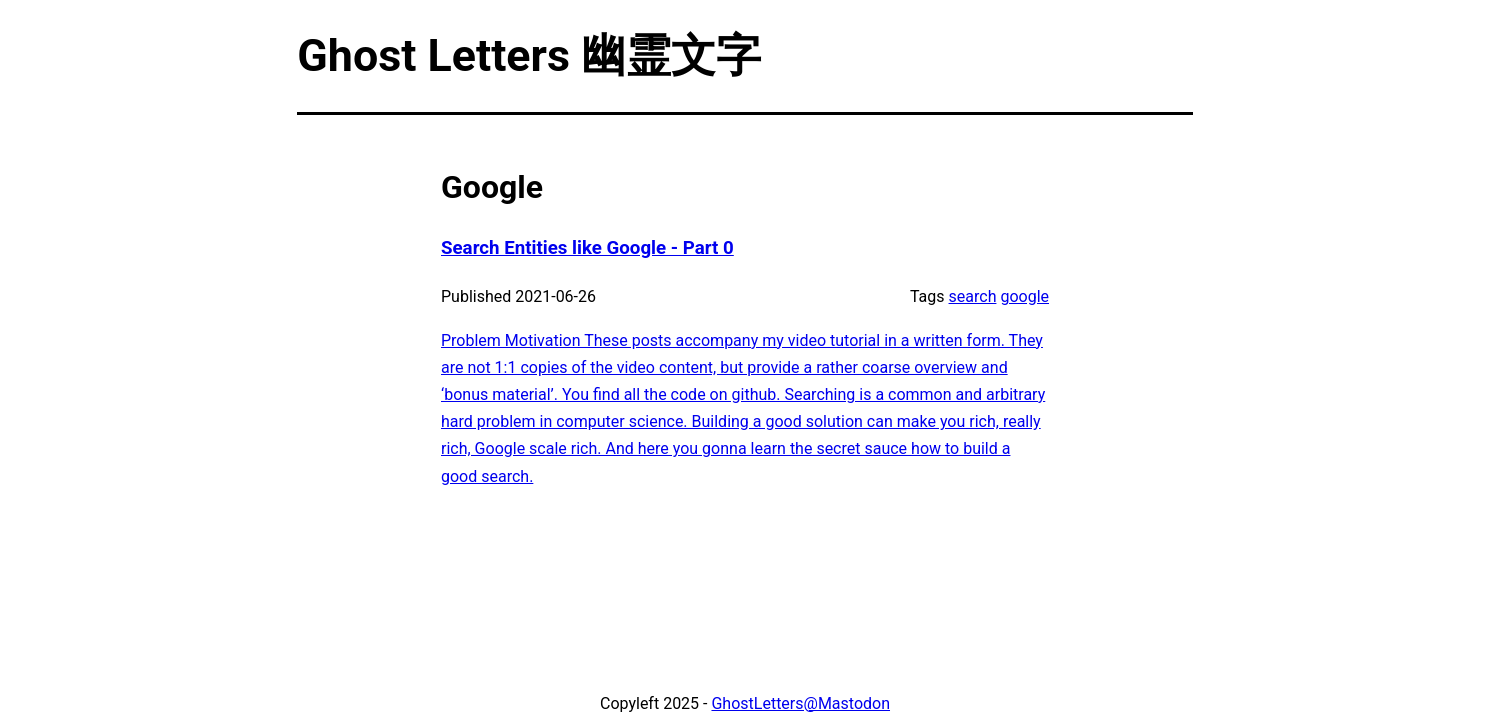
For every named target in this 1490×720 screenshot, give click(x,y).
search (973, 296)
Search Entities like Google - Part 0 (587, 248)
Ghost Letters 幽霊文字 (529, 55)
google (1024, 296)
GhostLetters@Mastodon (800, 703)
